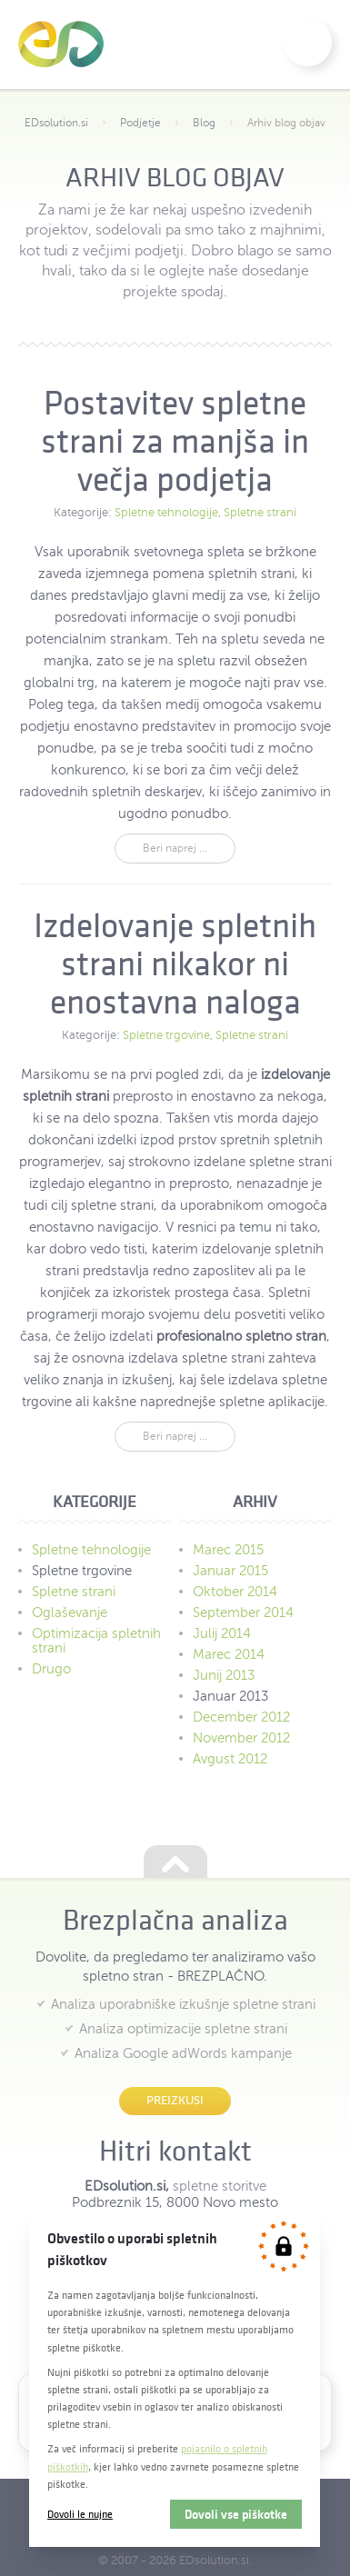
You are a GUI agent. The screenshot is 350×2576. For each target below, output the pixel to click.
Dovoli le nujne (80, 2514)
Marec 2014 (229, 1654)
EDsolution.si (61, 44)
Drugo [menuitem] (51, 1669)
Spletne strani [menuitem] (73, 1591)
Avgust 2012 (230, 1759)
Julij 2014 (222, 1633)
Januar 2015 (230, 1570)
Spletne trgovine (166, 1035)
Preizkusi (175, 2100)
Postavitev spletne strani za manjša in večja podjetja (175, 441)
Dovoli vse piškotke (236, 2514)
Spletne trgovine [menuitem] (82, 1570)
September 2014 (243, 1612)
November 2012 (241, 1738)
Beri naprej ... (175, 848)
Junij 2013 (224, 1675)
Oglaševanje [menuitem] (69, 1612)
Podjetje (140, 122)
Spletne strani (260, 512)
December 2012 (241, 1717)
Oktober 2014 (235, 1591)
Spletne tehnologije (166, 512)
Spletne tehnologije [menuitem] (91, 1550)
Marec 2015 (228, 1550)
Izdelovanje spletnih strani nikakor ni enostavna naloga (175, 963)
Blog (204, 122)
